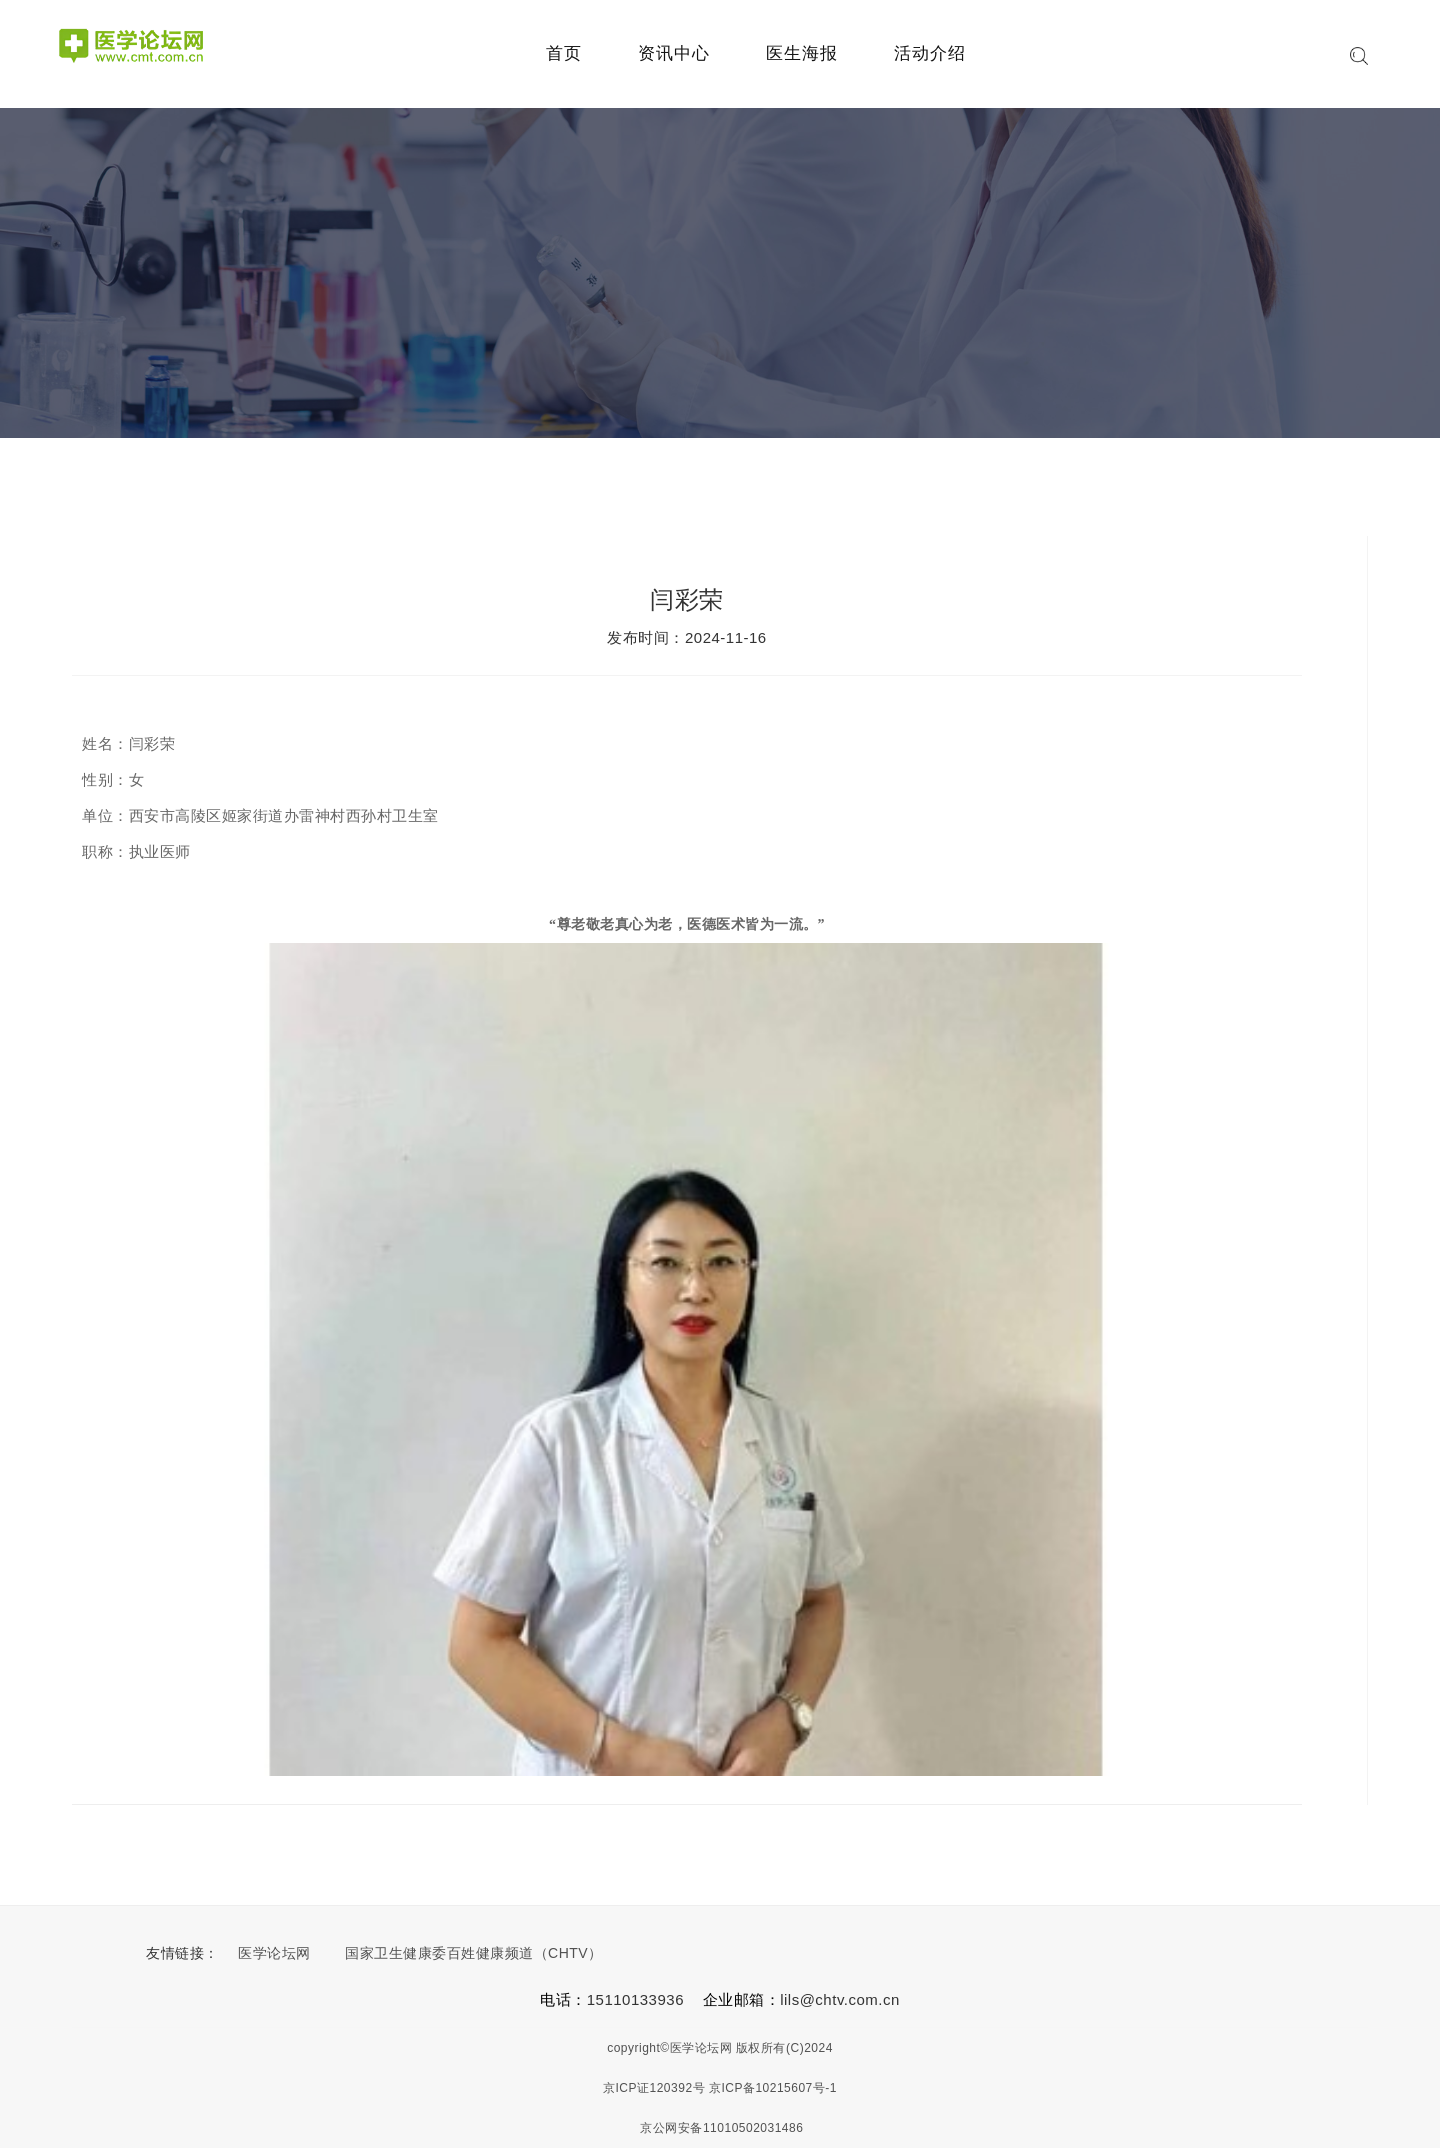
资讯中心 (674, 53)
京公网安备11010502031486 (720, 2128)
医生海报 (802, 53)
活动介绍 (930, 53)
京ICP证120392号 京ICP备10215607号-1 (720, 2088)
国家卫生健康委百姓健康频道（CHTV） (474, 1953)
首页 (564, 53)
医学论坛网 (274, 1953)
